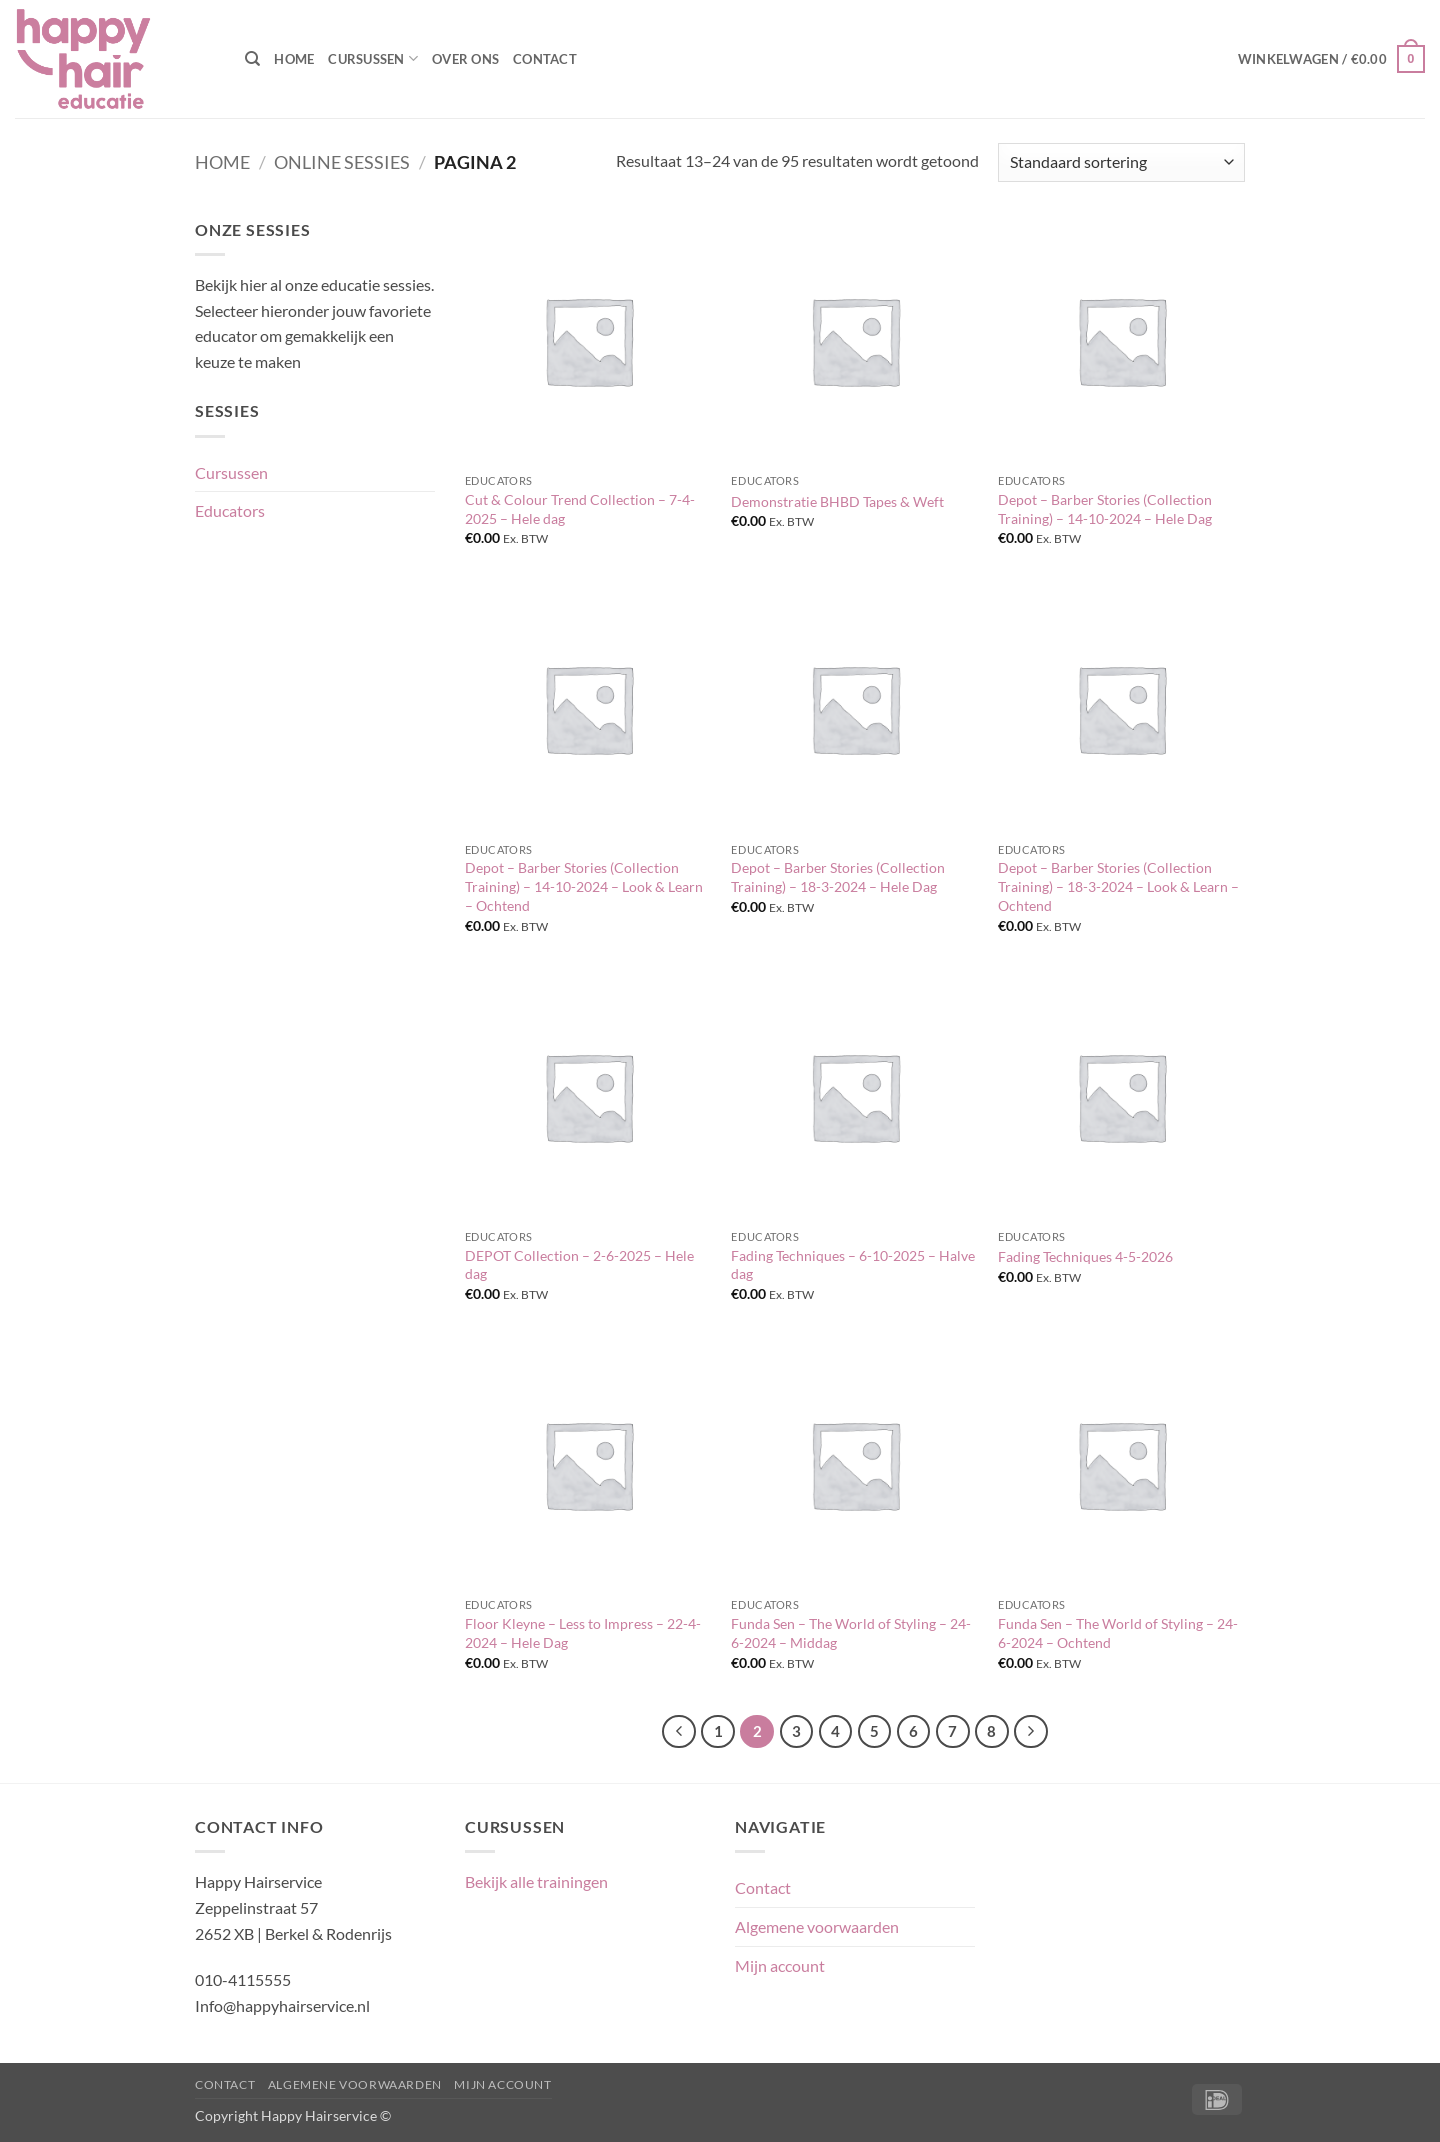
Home (294, 59)
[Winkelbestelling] (1121, 162)
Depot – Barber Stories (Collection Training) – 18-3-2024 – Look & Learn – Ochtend (1118, 886)
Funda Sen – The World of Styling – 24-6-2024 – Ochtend (1118, 1633)
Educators (230, 510)
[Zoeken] (252, 59)
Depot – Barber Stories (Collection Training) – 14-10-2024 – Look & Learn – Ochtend (584, 886)
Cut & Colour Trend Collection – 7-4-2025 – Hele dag (580, 509)
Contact (545, 59)
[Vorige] (679, 1732)
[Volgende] (1031, 1732)
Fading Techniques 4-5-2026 (1085, 1256)
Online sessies (342, 162)
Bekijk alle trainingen (536, 1881)
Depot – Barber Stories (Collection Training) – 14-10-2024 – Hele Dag (1105, 509)
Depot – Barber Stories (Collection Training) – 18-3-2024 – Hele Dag (838, 877)
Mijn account (780, 1965)
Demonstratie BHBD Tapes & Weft (837, 501)
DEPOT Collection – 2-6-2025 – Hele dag (579, 1265)
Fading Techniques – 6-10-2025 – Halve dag (853, 1265)
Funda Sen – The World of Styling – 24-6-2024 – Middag (851, 1633)
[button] (1331, 59)
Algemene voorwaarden (817, 1926)
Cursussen (373, 58)
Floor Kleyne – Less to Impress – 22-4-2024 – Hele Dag (583, 1633)
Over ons (465, 59)
